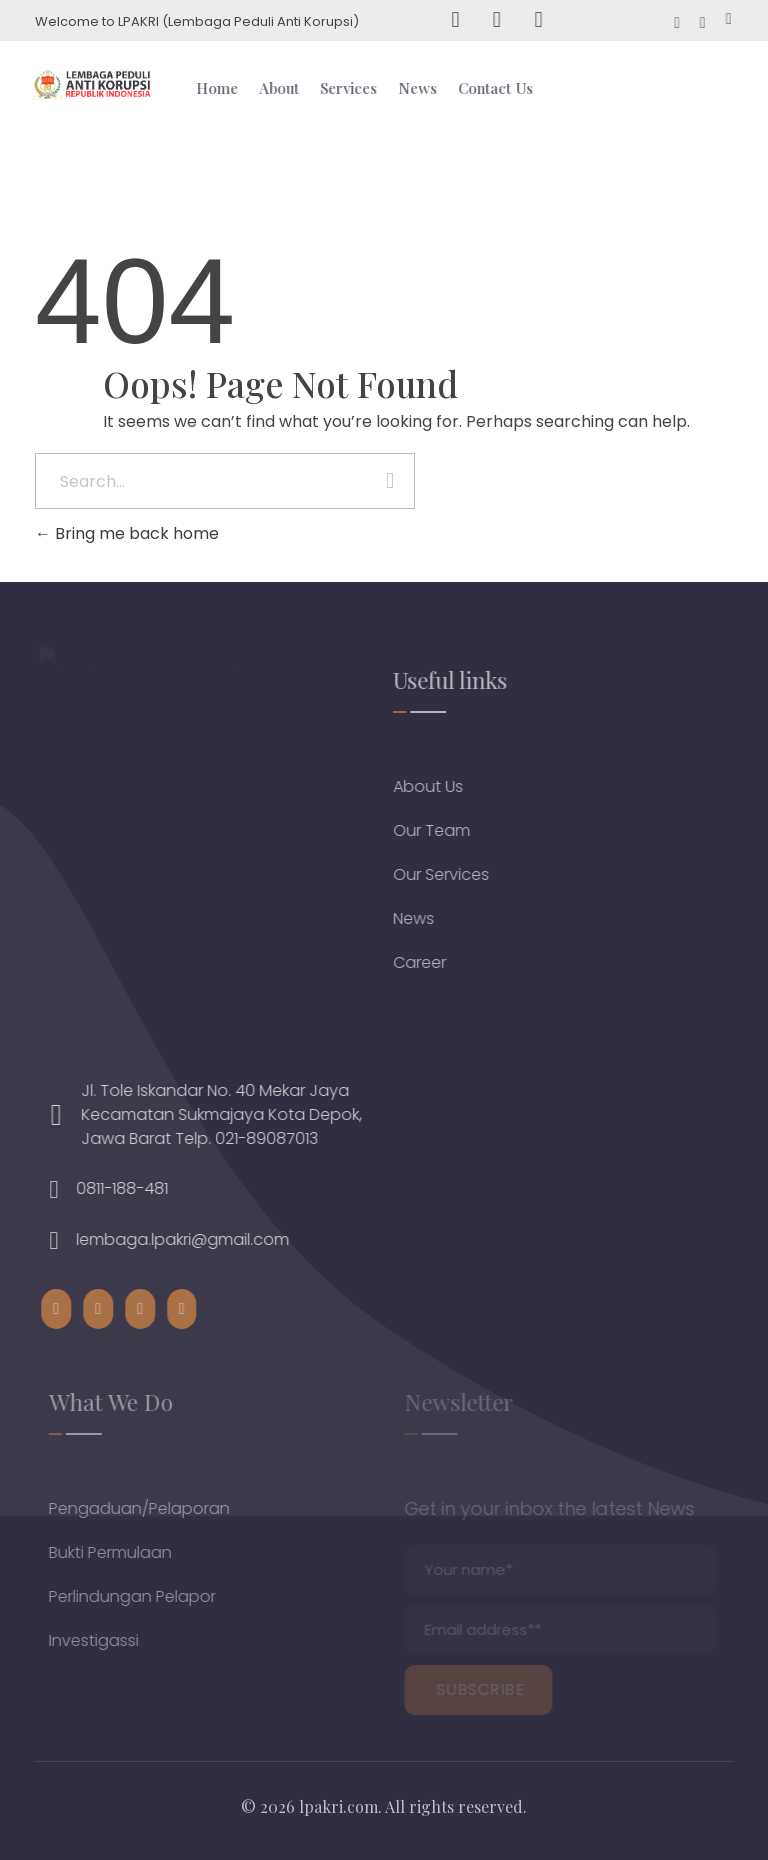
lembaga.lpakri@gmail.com (196, 1239)
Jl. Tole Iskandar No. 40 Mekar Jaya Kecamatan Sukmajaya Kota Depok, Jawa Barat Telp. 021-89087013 (235, 1114)
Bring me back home (127, 533)
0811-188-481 (136, 1188)
